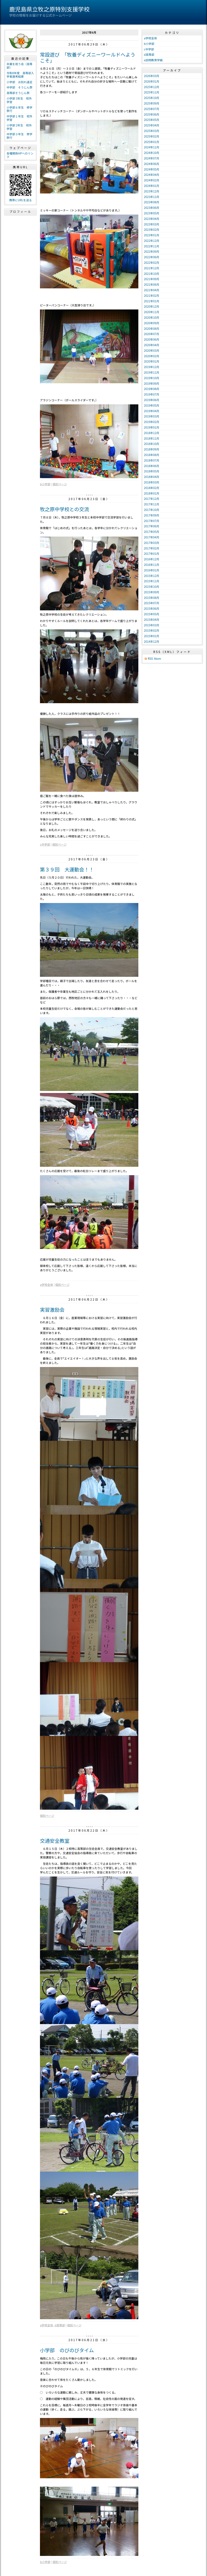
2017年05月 (151, 532)
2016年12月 (151, 559)
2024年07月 (151, 158)
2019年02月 (151, 422)
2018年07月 (151, 460)
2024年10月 (151, 153)
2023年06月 (151, 208)
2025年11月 (151, 92)
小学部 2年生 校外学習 (19, 127)
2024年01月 (151, 186)
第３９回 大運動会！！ (67, 869)
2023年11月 (151, 197)
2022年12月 (151, 241)
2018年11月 (151, 438)
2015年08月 (151, 598)
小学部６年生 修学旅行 (19, 109)
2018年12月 (151, 433)
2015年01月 (151, 636)
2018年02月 (151, 488)
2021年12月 (151, 268)
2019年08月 (151, 389)
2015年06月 (151, 608)
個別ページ (59, 484)
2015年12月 (151, 576)
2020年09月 (151, 323)
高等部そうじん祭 (18, 93)
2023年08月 (151, 202)
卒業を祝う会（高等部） (19, 65)
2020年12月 (151, 306)
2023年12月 (151, 191)
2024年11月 (151, 147)
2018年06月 (151, 466)
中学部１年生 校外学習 (19, 118)
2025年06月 (151, 114)
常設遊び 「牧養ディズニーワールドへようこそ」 (87, 57)
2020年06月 (151, 339)
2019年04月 (151, 411)
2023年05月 (151, 213)
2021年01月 (151, 301)
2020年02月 (151, 356)
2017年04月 (151, 537)
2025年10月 (151, 98)
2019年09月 (151, 383)
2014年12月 (151, 641)
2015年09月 (151, 592)
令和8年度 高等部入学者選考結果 (20, 74)
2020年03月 (151, 350)
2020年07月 (151, 334)
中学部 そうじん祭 (19, 87)
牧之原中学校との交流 (64, 509)
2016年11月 (151, 565)
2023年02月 (151, 229)
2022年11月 (151, 246)
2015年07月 (151, 603)
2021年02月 (151, 295)
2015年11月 (151, 581)
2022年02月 (151, 262)
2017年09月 (151, 515)
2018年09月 (151, 449)
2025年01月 (151, 142)
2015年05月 (151, 614)
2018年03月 (151, 482)
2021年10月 (151, 274)
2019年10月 (151, 378)
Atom (157, 659)
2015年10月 (151, 587)
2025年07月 (151, 109)
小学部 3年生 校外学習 (19, 100)
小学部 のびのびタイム (67, 2350)
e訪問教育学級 (153, 60)
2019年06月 (151, 400)
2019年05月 (151, 405)
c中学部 (45, 844)
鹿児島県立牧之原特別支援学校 (49, 9)
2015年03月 (151, 625)
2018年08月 (151, 455)
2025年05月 (151, 120)
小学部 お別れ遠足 (19, 82)
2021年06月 (151, 284)
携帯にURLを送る (20, 200)
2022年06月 (151, 257)
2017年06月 (151, 526)
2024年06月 (151, 164)
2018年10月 (151, 444)
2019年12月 (151, 367)
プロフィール (20, 211)
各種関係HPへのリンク (20, 155)
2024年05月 (151, 169)
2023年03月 (151, 224)
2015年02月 (151, 630)
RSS (150, 659)
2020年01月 (151, 361)
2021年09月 (151, 279)
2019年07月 (151, 394)
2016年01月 (151, 570)
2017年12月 (151, 499)
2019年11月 (151, 372)
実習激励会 (52, 1309)
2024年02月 (151, 180)
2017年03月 (151, 543)
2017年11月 (151, 504)
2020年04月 (151, 345)
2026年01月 (151, 81)
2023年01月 (151, 235)
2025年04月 (151, 125)
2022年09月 (151, 251)
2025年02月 (151, 136)
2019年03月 (151, 416)
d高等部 (60, 2325)
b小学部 (45, 484)
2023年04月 (151, 219)
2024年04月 (151, 175)
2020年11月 (151, 312)
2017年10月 (151, 510)
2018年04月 (151, 477)
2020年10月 (151, 317)
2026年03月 (151, 76)
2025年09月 (151, 103)
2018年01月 (151, 493)
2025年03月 (151, 131)
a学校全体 (46, 1285)
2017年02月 (151, 548)
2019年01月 (151, 427)
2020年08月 (151, 328)
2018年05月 (151, 471)
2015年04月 (151, 620)
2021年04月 (151, 290)
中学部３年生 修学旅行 (19, 136)
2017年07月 (151, 521)
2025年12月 (151, 87)
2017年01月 (151, 554)
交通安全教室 (54, 1840)
